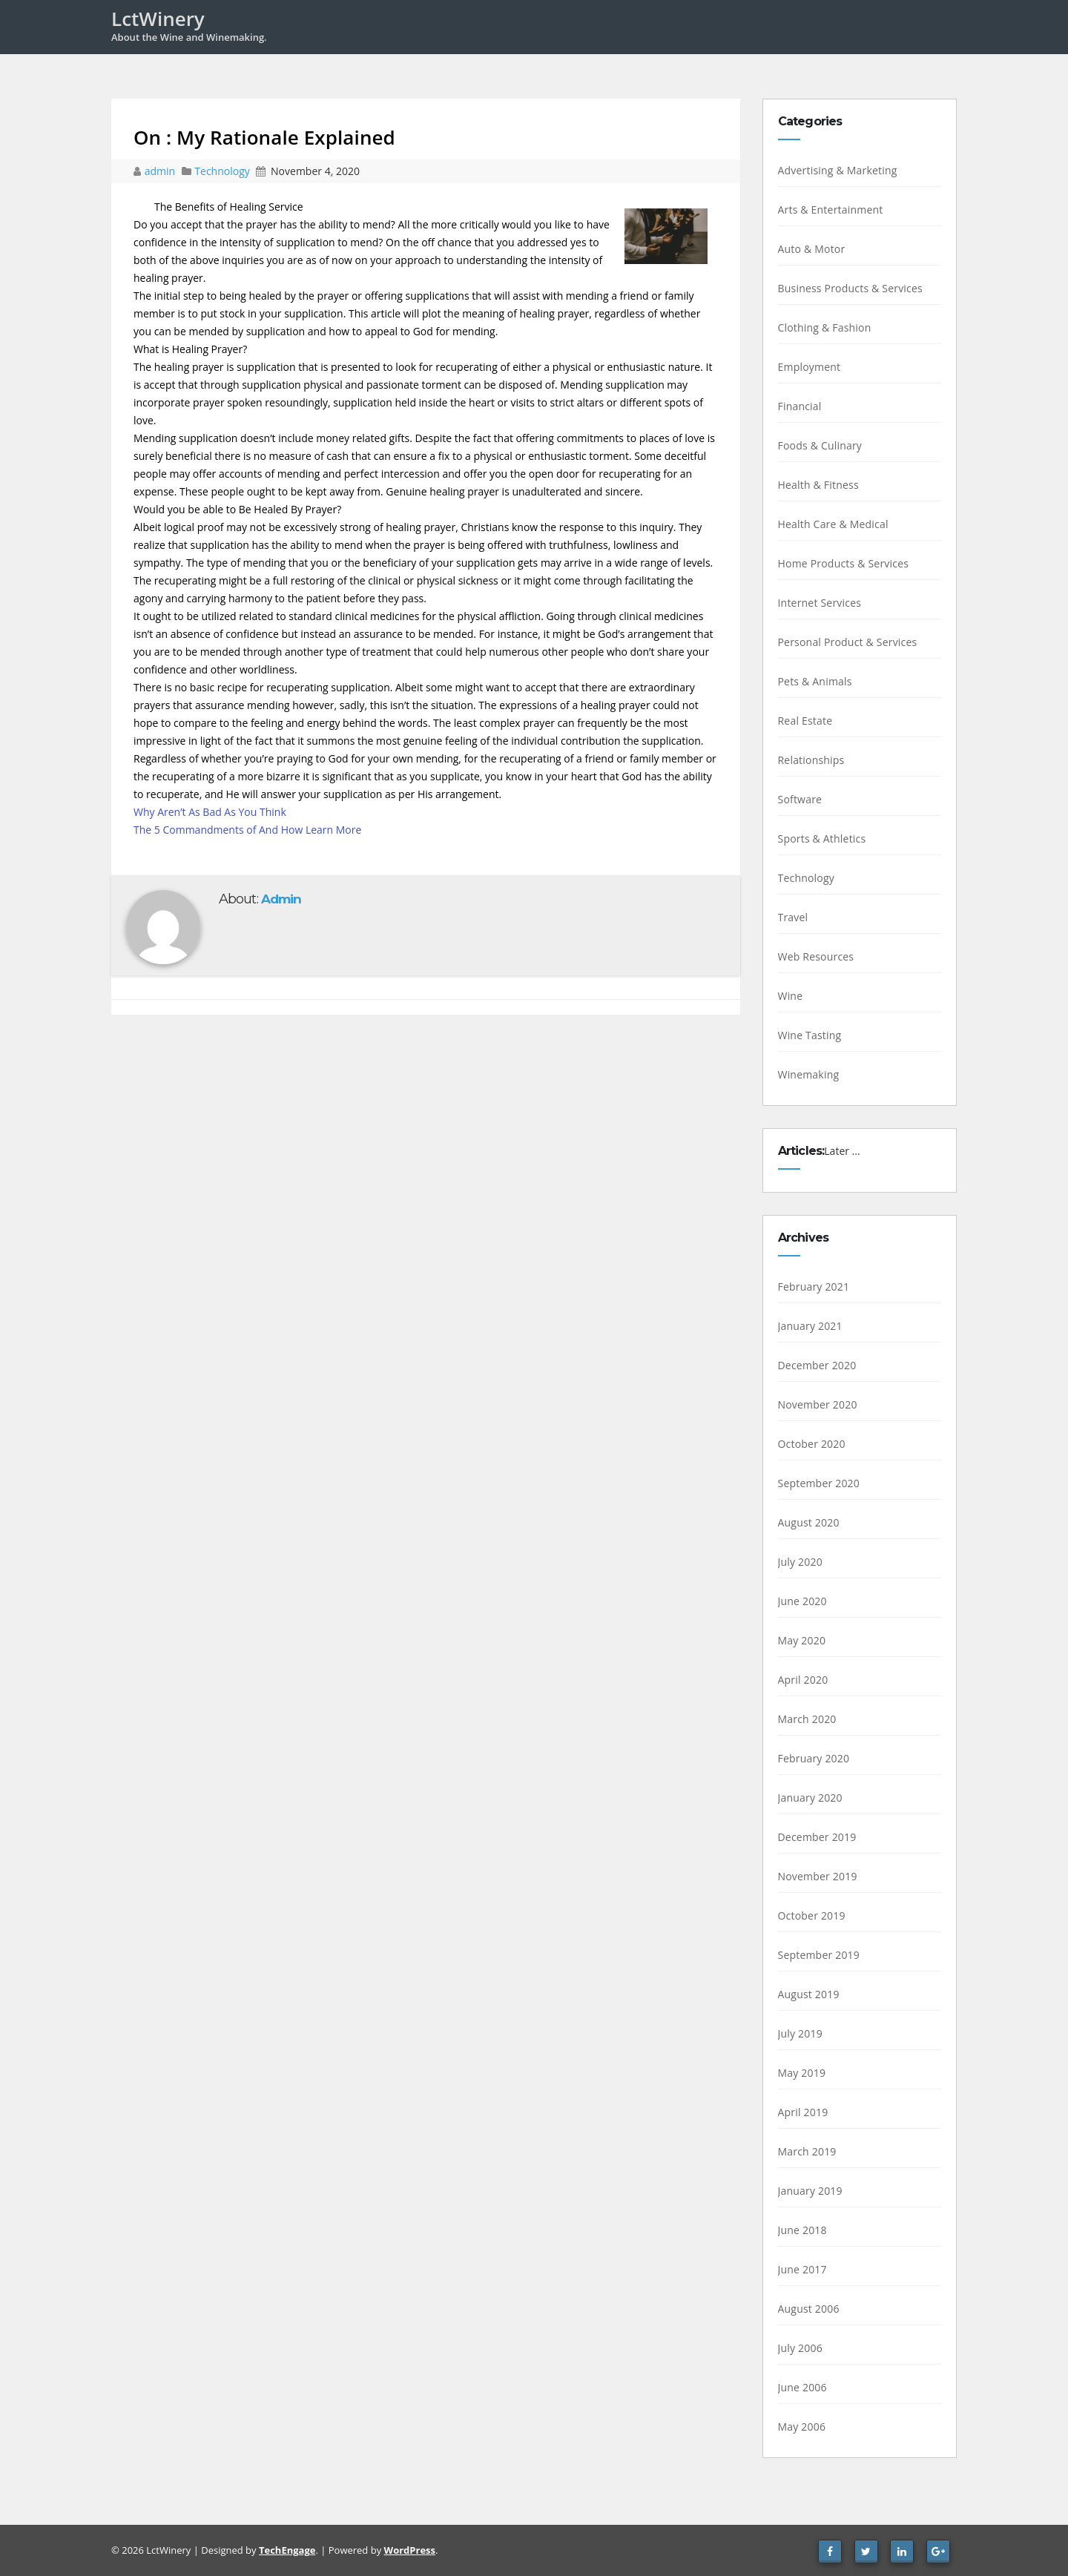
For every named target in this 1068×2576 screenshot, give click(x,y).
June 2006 (802, 2387)
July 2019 (800, 2033)
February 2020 (814, 1758)
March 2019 (807, 2151)
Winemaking (809, 1074)
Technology (221, 171)
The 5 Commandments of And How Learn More (247, 830)
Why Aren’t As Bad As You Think (210, 812)
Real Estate (805, 721)
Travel (793, 917)
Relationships (811, 760)
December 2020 (817, 1365)
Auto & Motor (812, 249)
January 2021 (810, 1326)
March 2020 (807, 1719)
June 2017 (802, 2269)
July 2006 (800, 2348)
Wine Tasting (810, 1035)
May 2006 (802, 2426)
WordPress (409, 2550)
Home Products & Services (843, 563)
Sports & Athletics (822, 838)
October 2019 (812, 1915)
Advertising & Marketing (837, 170)
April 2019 (803, 2112)
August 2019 (809, 1994)
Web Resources (816, 956)
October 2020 (812, 1444)
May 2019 (802, 2073)
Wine (790, 996)
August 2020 (809, 1522)
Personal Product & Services (847, 642)
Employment (809, 367)
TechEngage (287, 2550)
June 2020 (802, 1601)
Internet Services (820, 603)
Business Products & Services (850, 288)
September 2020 (819, 1483)
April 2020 (803, 1680)
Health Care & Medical (833, 524)
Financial (800, 406)
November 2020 (817, 1404)
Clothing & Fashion (824, 327)
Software (800, 799)
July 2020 (800, 1562)
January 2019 (810, 2191)
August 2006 (809, 2309)
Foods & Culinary (820, 445)
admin (161, 171)
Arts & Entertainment (830, 209)
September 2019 (819, 1955)
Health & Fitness (818, 485)
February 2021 (814, 1286)
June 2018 (802, 2230)
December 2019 (817, 1837)
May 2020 (802, 1640)
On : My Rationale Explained (264, 137)
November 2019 (817, 1876)
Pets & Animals (815, 681)
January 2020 (810, 1798)
